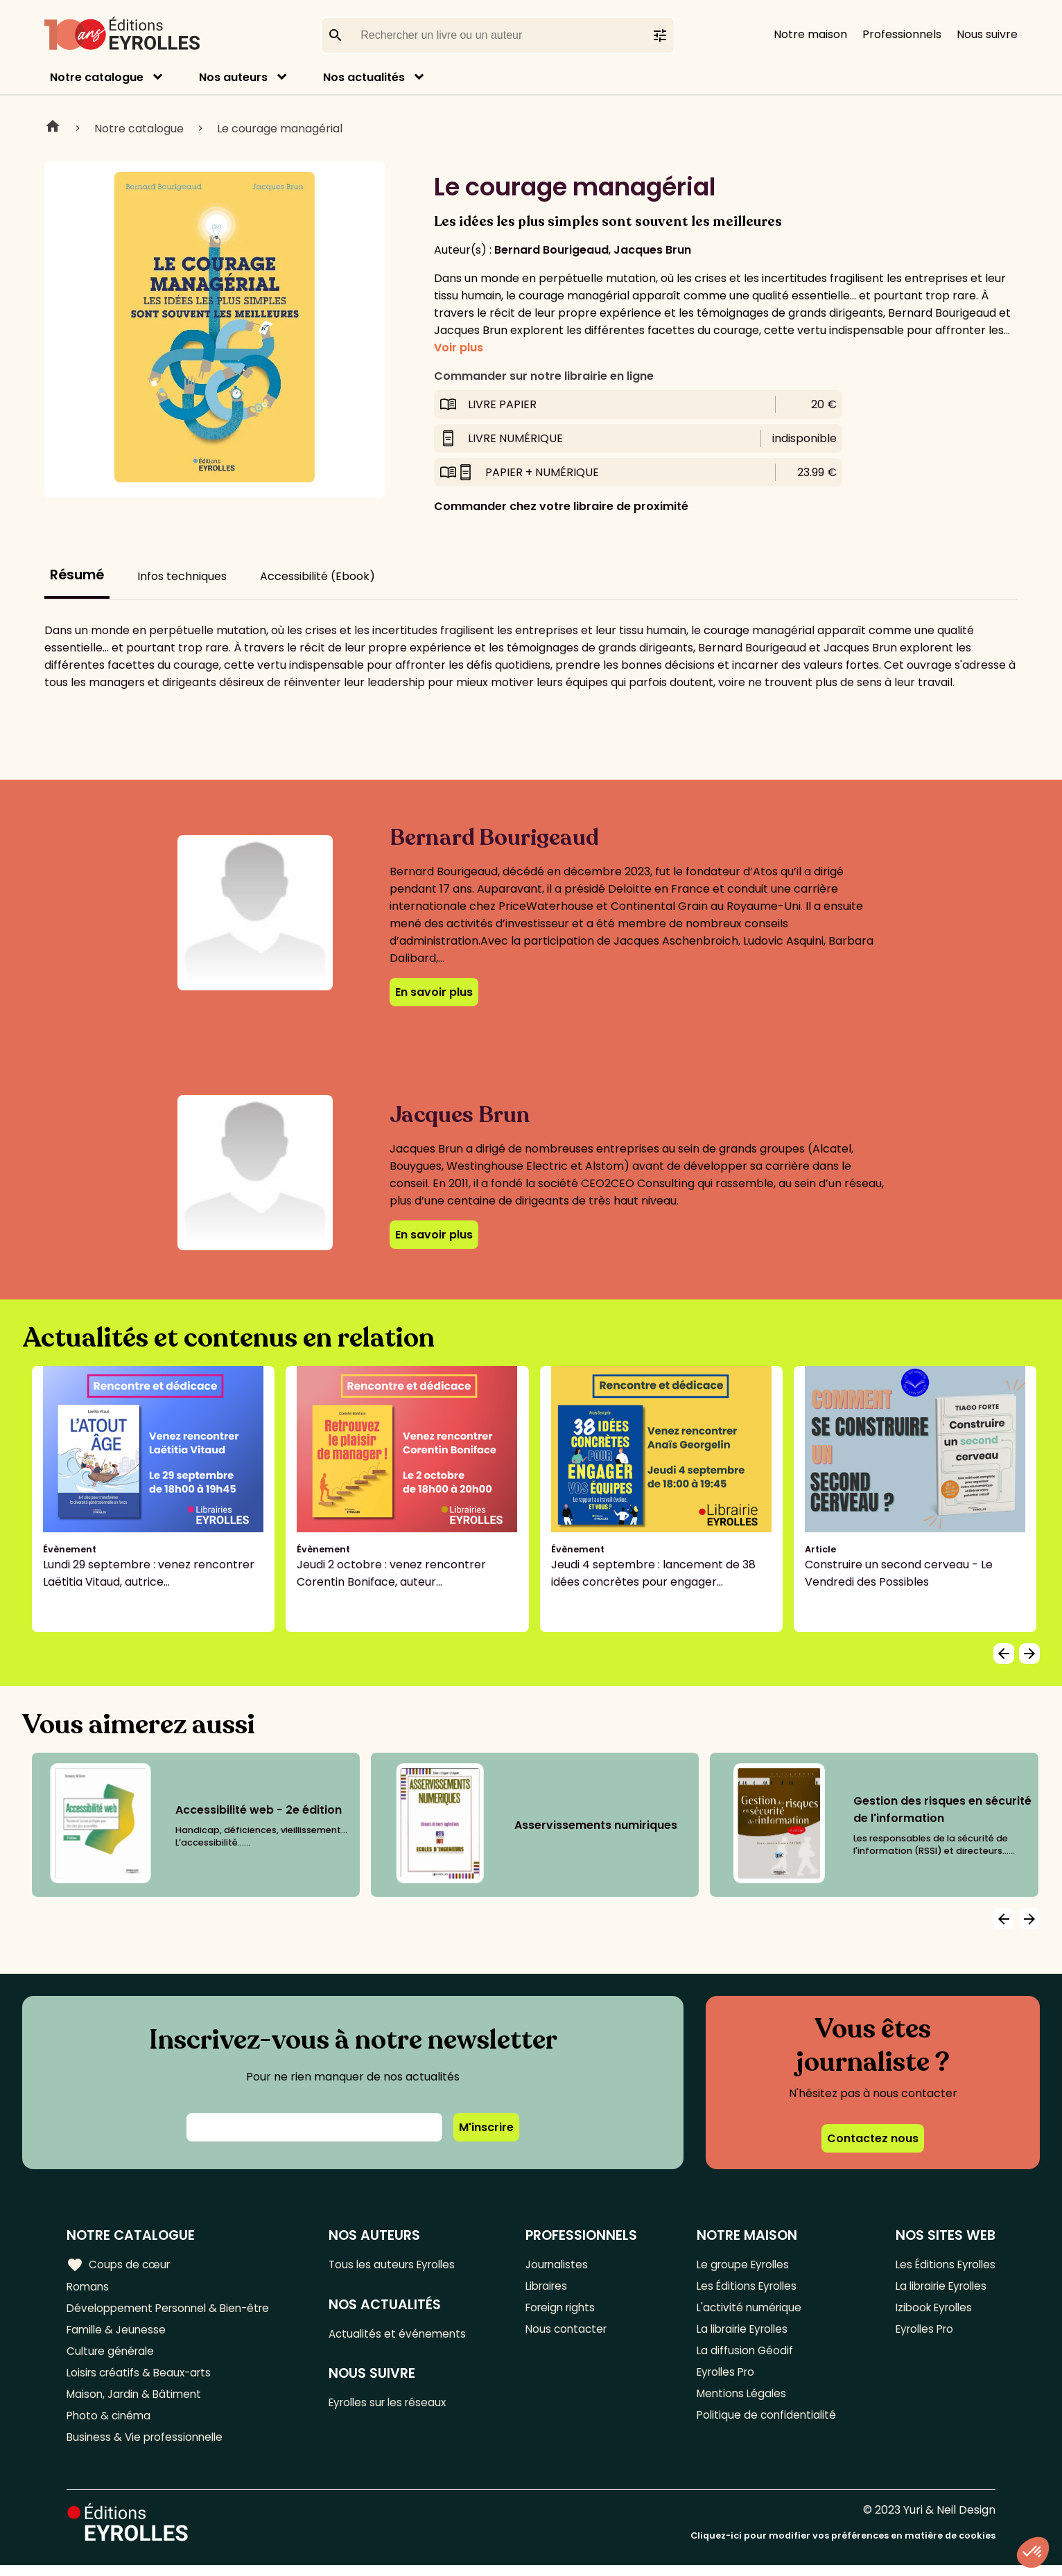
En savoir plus (434, 992)
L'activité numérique (747, 2310)
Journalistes (561, 2264)
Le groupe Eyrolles (742, 2264)
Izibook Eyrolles (930, 2310)
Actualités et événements (404, 2335)
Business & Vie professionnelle (148, 2447)
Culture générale (113, 2356)
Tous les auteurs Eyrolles (400, 2264)
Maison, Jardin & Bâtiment (137, 2402)
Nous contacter (570, 2333)
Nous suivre (987, 34)
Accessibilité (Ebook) (317, 576)
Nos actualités (364, 77)
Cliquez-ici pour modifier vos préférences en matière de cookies (842, 2546)
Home (52, 128)
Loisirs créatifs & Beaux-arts (142, 2379)
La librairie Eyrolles (742, 2333)
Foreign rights (565, 2310)
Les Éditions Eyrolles (746, 2287)
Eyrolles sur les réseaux (396, 2406)
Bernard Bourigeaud (551, 250)
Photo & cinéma (110, 2425)
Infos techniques (182, 576)
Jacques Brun (652, 250)
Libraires (551, 2287)
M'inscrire (486, 2127)
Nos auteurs (233, 77)
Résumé (77, 575)
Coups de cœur (120, 2264)
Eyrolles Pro (724, 2379)
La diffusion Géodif (742, 2356)
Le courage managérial (279, 129)
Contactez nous (873, 2138)
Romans (89, 2287)
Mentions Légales (739, 2402)
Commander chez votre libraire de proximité (561, 506)
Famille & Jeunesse (119, 2333)
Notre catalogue (96, 77)
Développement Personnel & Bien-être (174, 2310)
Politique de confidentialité (764, 2425)
